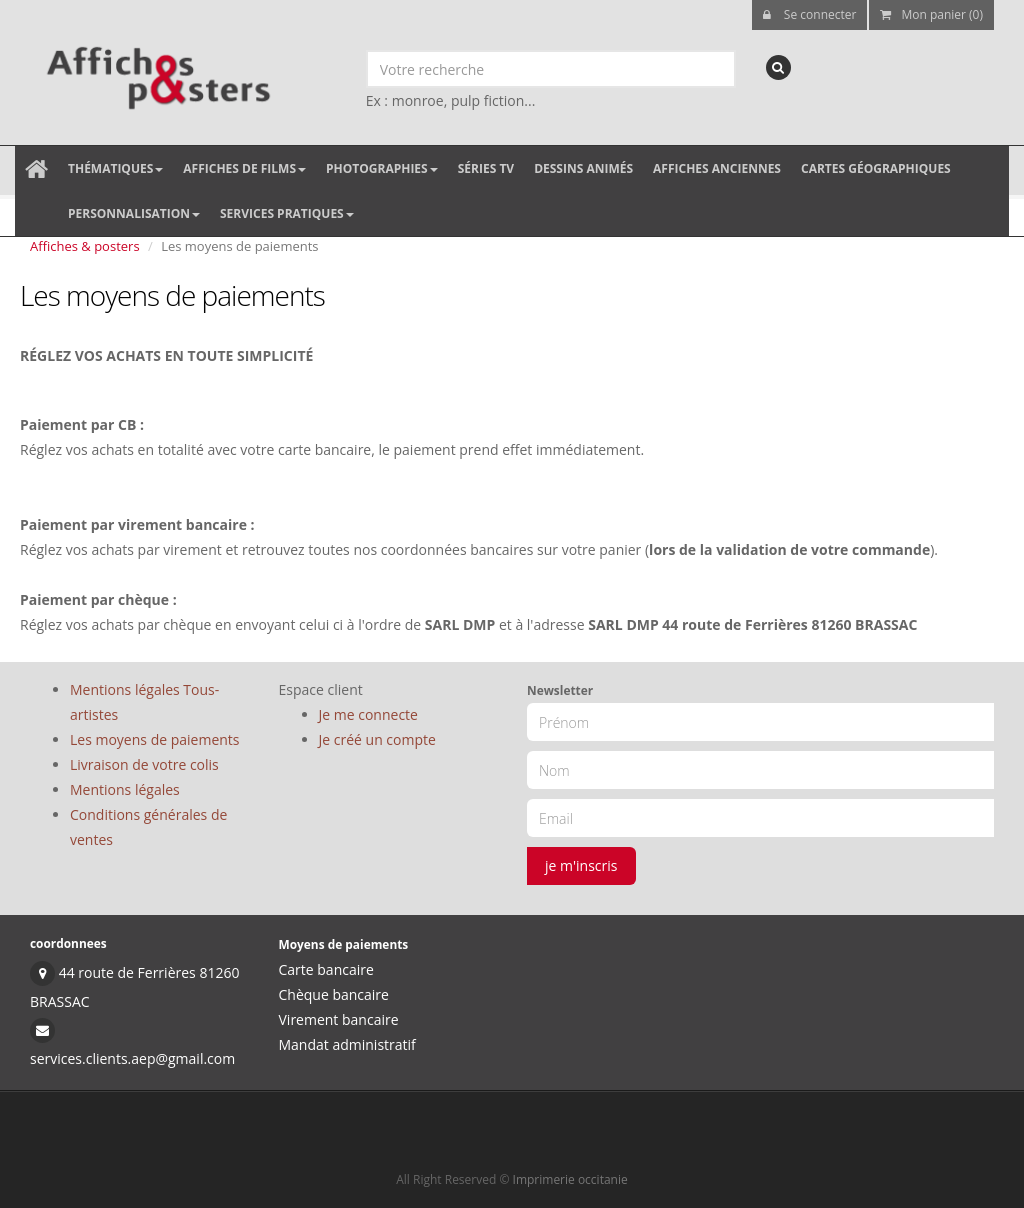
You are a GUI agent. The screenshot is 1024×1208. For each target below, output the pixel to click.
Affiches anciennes (717, 168)
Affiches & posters (85, 246)
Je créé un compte (377, 739)
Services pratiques (287, 213)
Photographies (382, 168)
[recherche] (778, 67)
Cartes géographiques (876, 168)
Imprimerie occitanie (570, 1179)
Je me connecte (368, 714)
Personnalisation (134, 213)
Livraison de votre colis (144, 764)
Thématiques (115, 168)
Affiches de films (244, 168)
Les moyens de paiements (155, 739)
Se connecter (810, 14)
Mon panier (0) (931, 14)
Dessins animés (583, 168)
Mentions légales (125, 789)
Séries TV (486, 168)
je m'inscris (581, 865)
